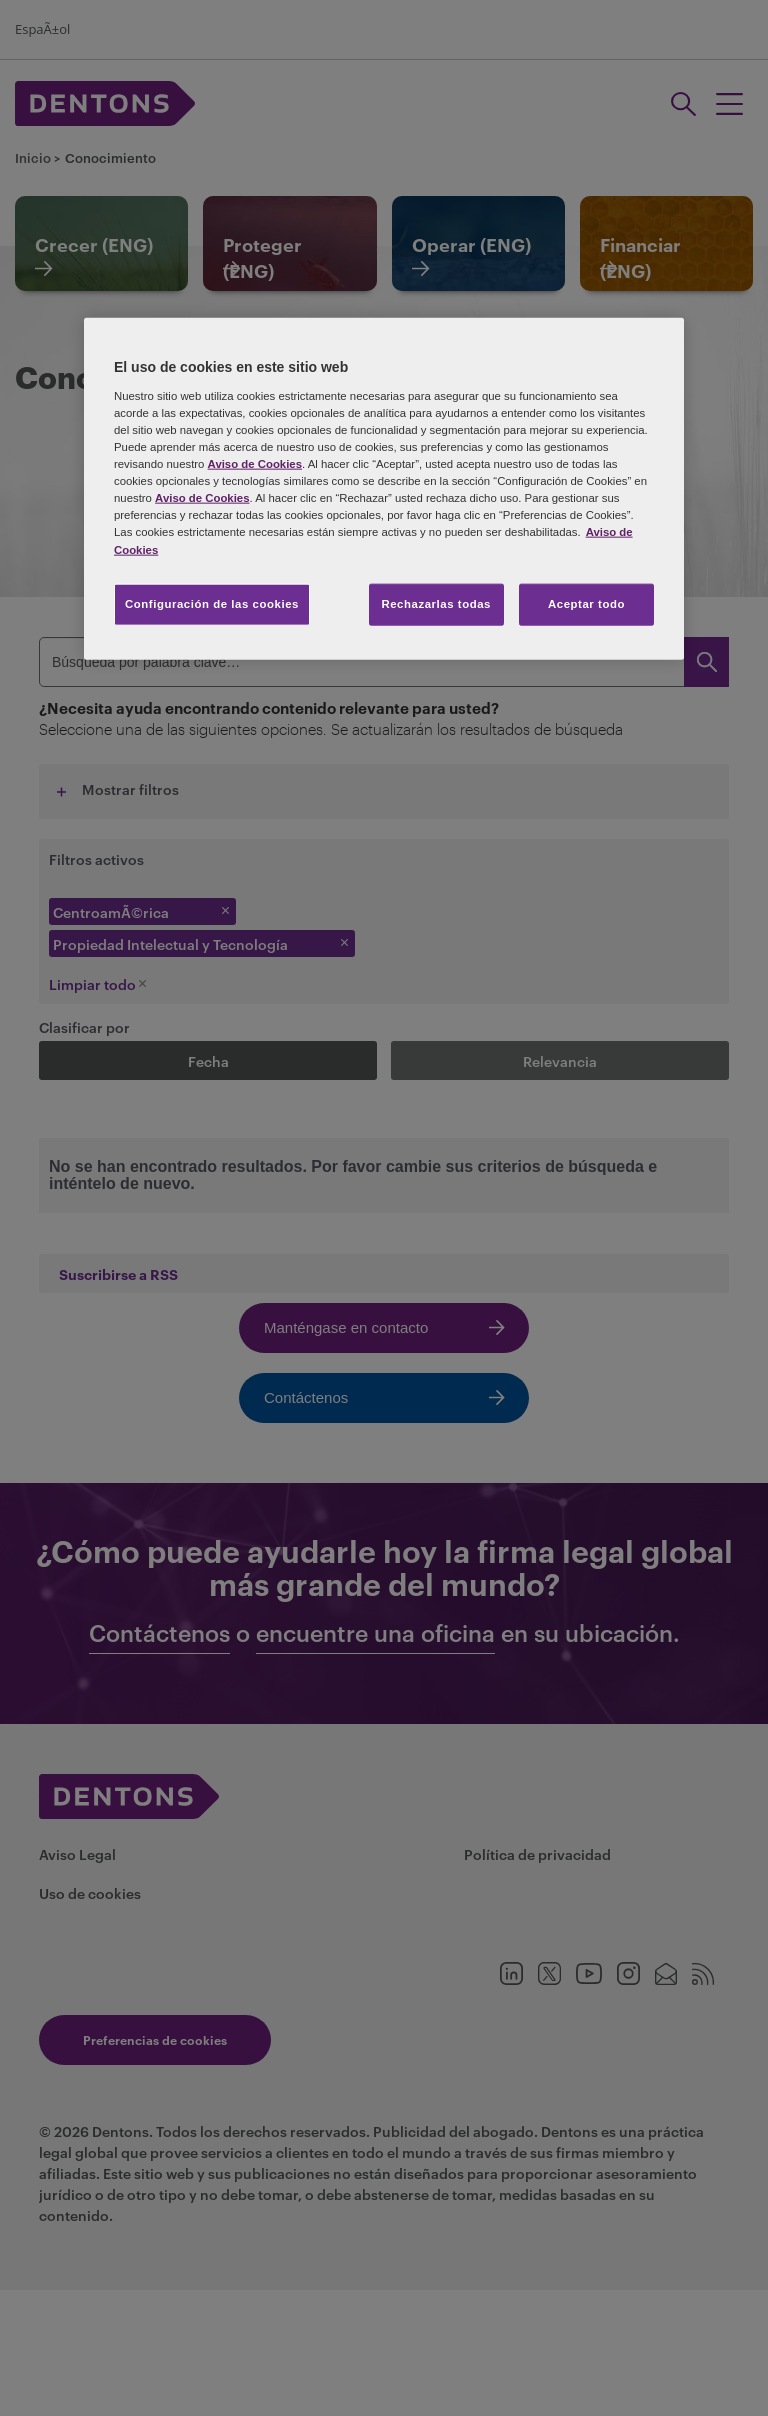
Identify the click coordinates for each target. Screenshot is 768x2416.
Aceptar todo (586, 603)
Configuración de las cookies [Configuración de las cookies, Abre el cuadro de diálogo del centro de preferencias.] (212, 603)
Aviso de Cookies (255, 464)
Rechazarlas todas (436, 603)
